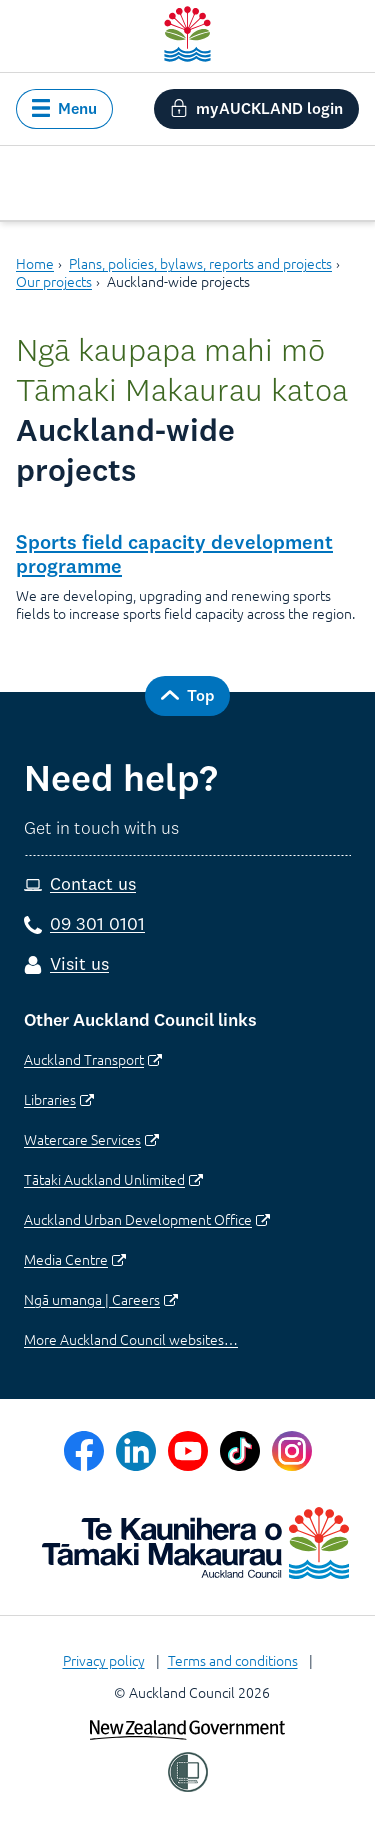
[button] (64, 109)
